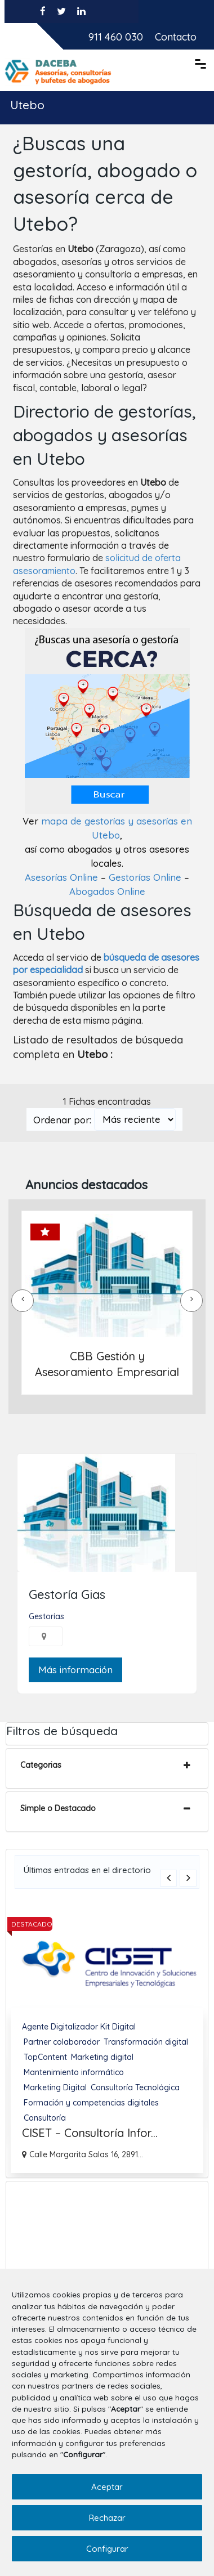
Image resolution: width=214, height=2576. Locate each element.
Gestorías (46, 1616)
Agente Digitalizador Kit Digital (79, 2026)
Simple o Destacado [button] (58, 1808)
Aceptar (107, 2486)
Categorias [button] (40, 1765)
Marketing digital (102, 2056)
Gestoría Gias (67, 1594)
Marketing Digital (55, 2087)
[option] (107, 2038)
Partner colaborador (62, 2041)
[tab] (107, 1768)
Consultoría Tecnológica (135, 2087)
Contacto (176, 36)
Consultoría (45, 2117)
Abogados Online (107, 891)
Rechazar (107, 2517)
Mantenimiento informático (74, 2072)
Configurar (107, 2548)
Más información (75, 1669)
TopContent (45, 2056)
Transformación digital (146, 2041)
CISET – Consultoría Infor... (90, 2132)
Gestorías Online (145, 876)
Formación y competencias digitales (91, 2102)
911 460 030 (115, 36)
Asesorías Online (61, 876)
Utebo (27, 104)
